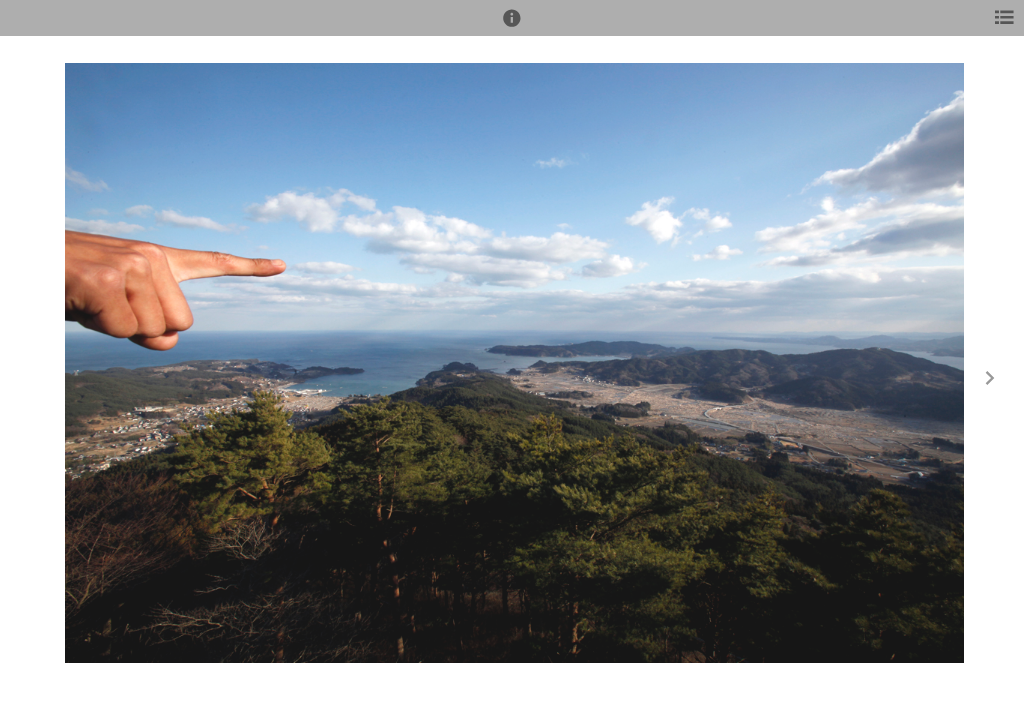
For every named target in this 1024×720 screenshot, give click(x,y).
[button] (512, 27)
